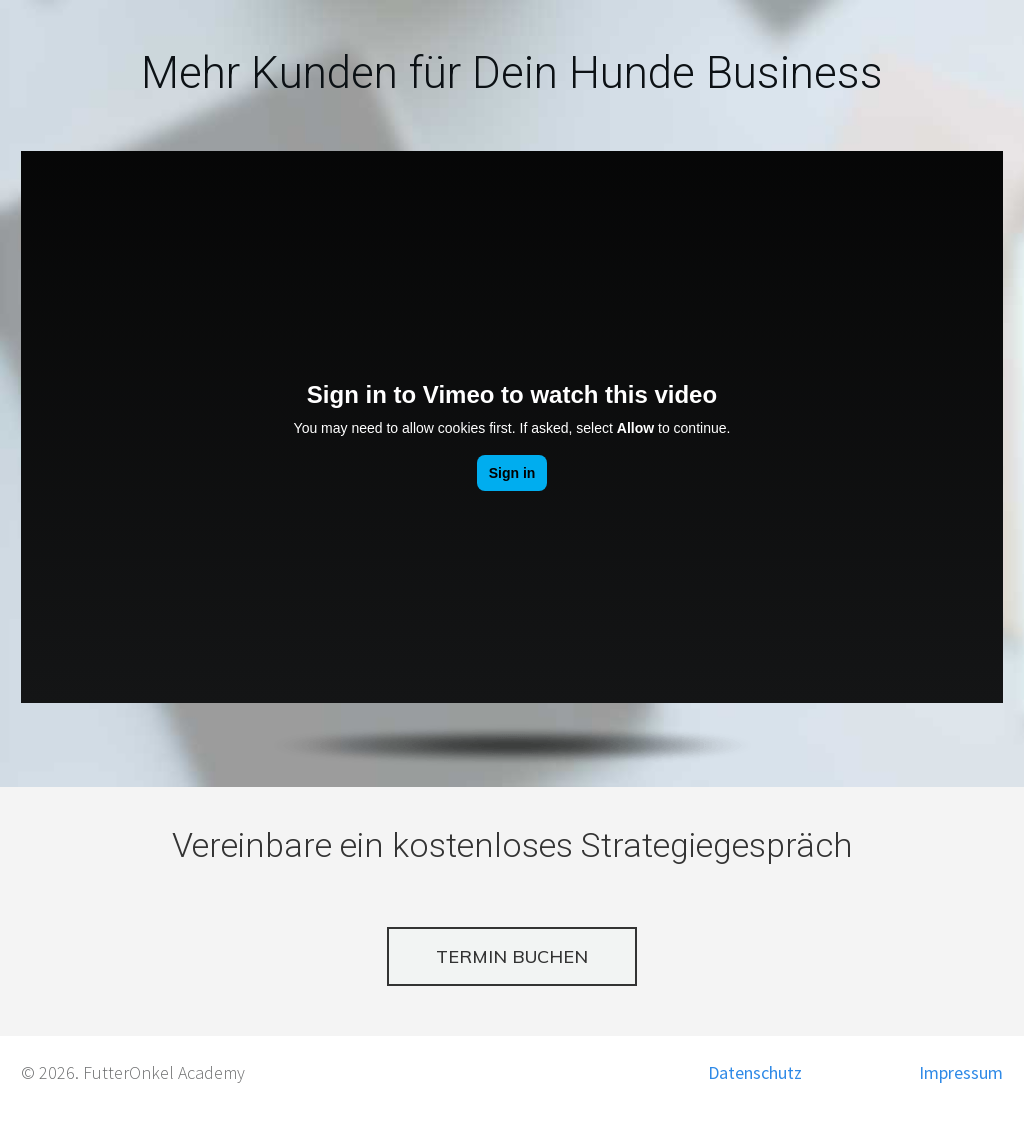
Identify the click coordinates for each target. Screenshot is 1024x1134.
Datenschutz (755, 1072)
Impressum (961, 1072)
